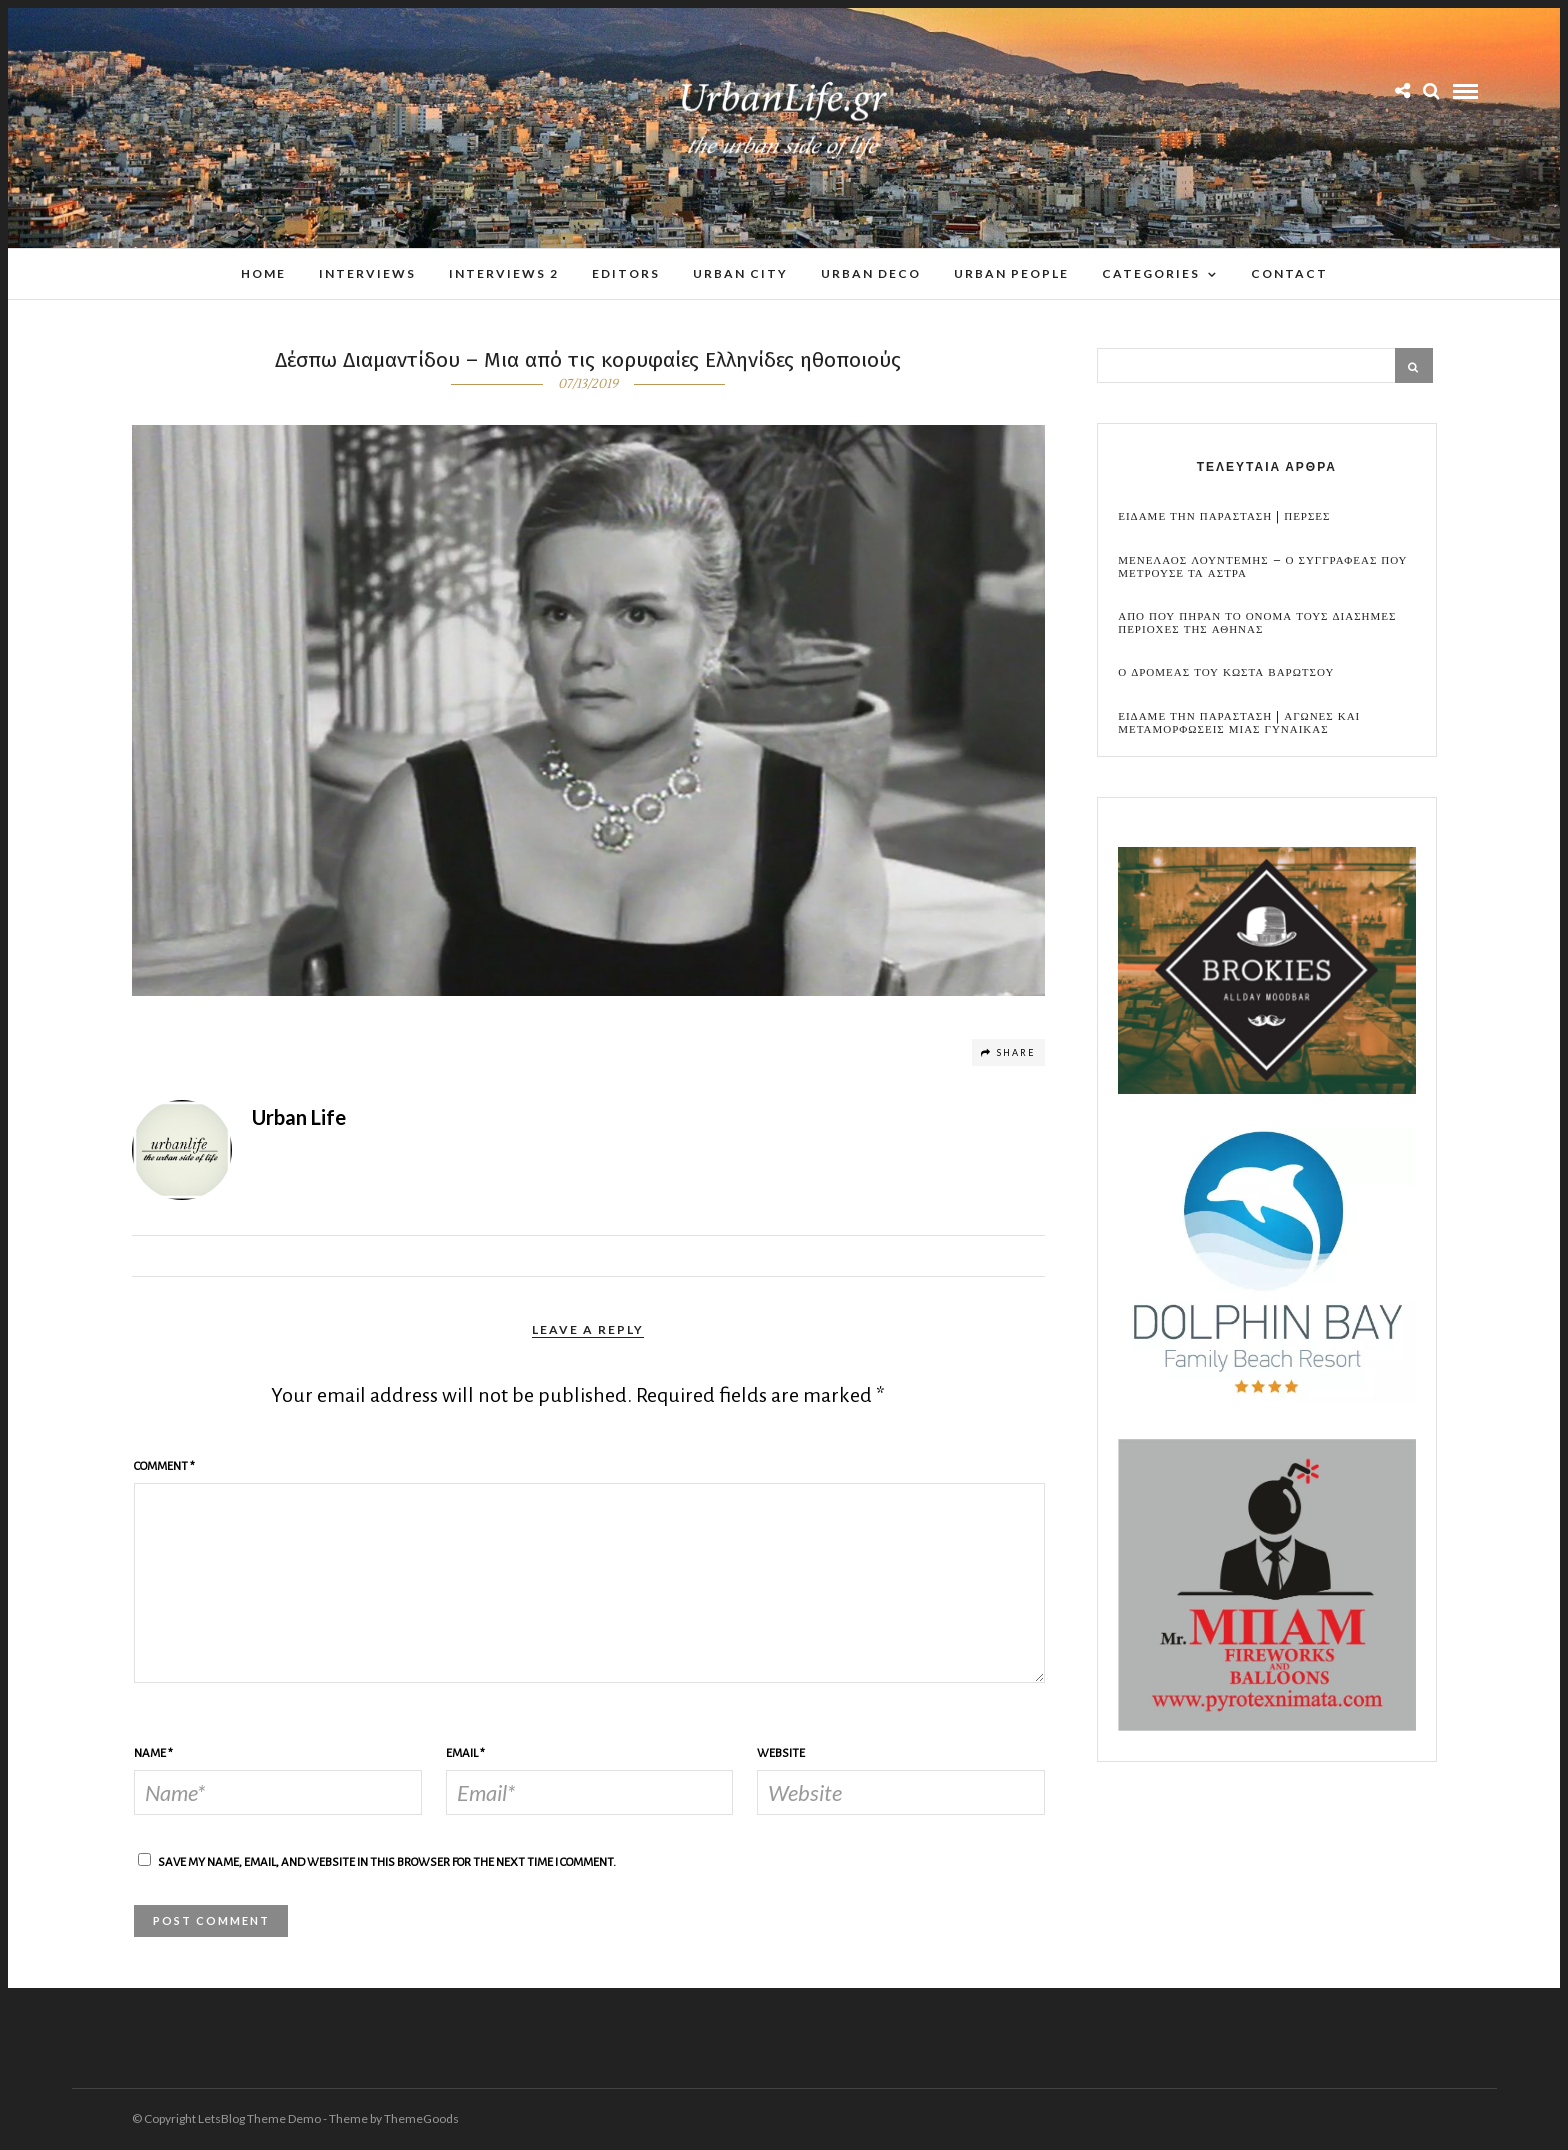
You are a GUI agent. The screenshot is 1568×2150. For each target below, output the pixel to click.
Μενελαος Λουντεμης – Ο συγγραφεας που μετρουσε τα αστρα (1262, 567)
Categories (1151, 273)
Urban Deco (871, 273)
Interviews (367, 273)
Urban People (1011, 273)
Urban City (740, 273)
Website (781, 1753)
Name (153, 1753)
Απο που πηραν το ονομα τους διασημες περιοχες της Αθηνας (1257, 623)
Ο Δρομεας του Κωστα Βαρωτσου (1226, 672)
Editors (626, 273)
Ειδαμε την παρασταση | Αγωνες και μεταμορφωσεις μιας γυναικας (1239, 723)
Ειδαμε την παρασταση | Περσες (1224, 516)
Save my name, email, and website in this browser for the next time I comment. (387, 1862)
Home (263, 273)
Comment (164, 1466)
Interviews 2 (504, 273)
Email (465, 1753)
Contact (1289, 273)
